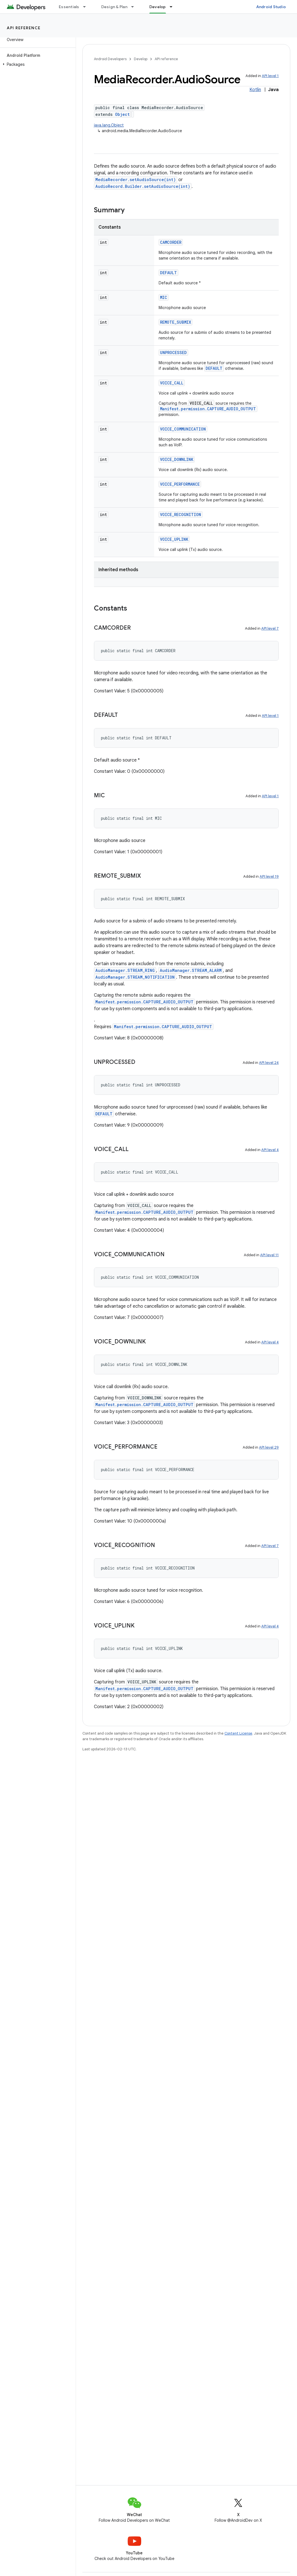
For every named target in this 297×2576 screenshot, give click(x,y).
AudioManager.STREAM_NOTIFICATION (135, 977)
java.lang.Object (109, 125)
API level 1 (270, 75)
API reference (24, 27)
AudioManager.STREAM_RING (125, 970)
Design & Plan (114, 6)
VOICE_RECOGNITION (180, 514)
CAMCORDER (170, 242)
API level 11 (269, 1255)
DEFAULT (168, 272)
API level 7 (270, 628)
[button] (36, 64)
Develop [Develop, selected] (157, 6)
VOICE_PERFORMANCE (180, 484)
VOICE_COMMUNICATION (183, 429)
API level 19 (269, 876)
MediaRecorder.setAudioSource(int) (135, 179)
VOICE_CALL (171, 383)
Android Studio (271, 6)
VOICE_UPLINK (174, 539)
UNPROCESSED (173, 352)
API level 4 (270, 1149)
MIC (163, 297)
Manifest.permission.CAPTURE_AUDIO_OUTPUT (208, 408)
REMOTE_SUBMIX (175, 322)
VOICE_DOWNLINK (176, 459)
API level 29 (269, 1447)
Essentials (69, 6)
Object (122, 114)
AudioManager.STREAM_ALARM (191, 970)
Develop (140, 59)
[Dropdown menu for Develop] (173, 6)
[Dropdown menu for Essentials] (86, 6)
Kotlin (255, 90)
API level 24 (269, 1062)
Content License (238, 1733)
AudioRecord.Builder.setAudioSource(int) (142, 186)
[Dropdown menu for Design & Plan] (135, 6)
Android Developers (110, 59)
